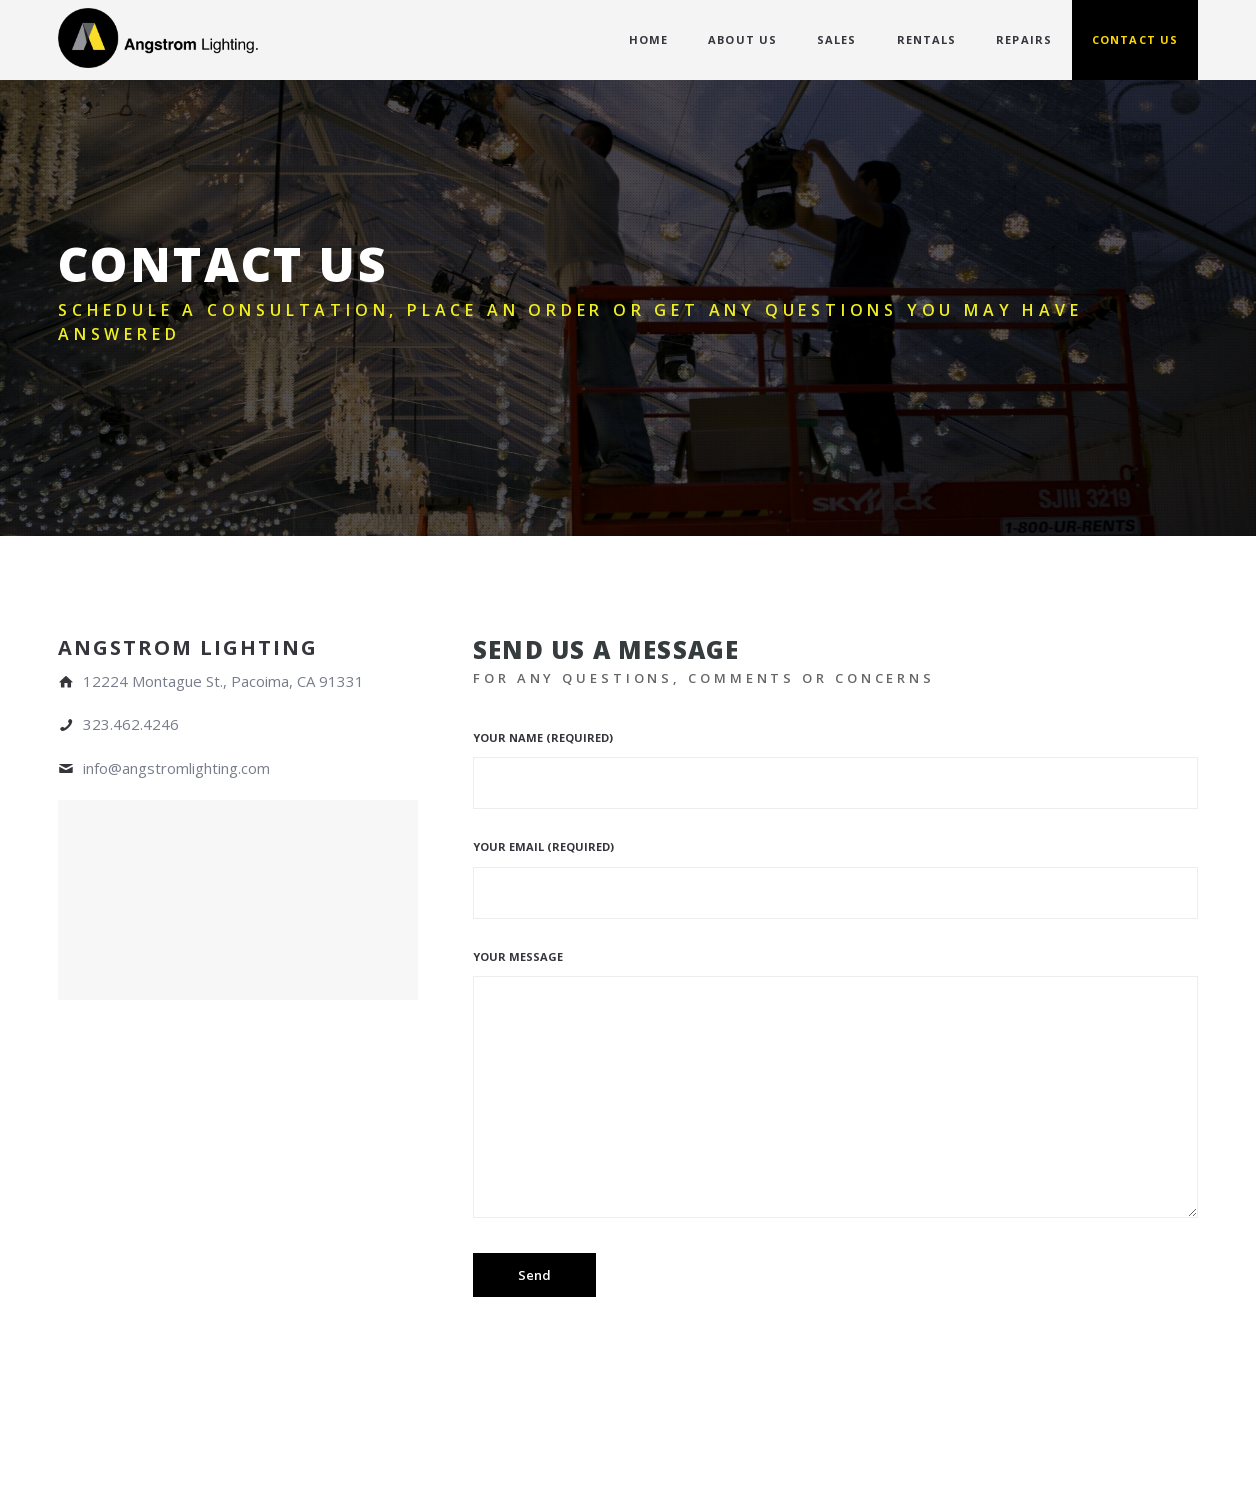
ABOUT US (742, 39)
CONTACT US (1135, 39)
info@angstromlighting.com (176, 768)
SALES (837, 39)
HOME (648, 39)
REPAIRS (1024, 39)
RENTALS (927, 39)
